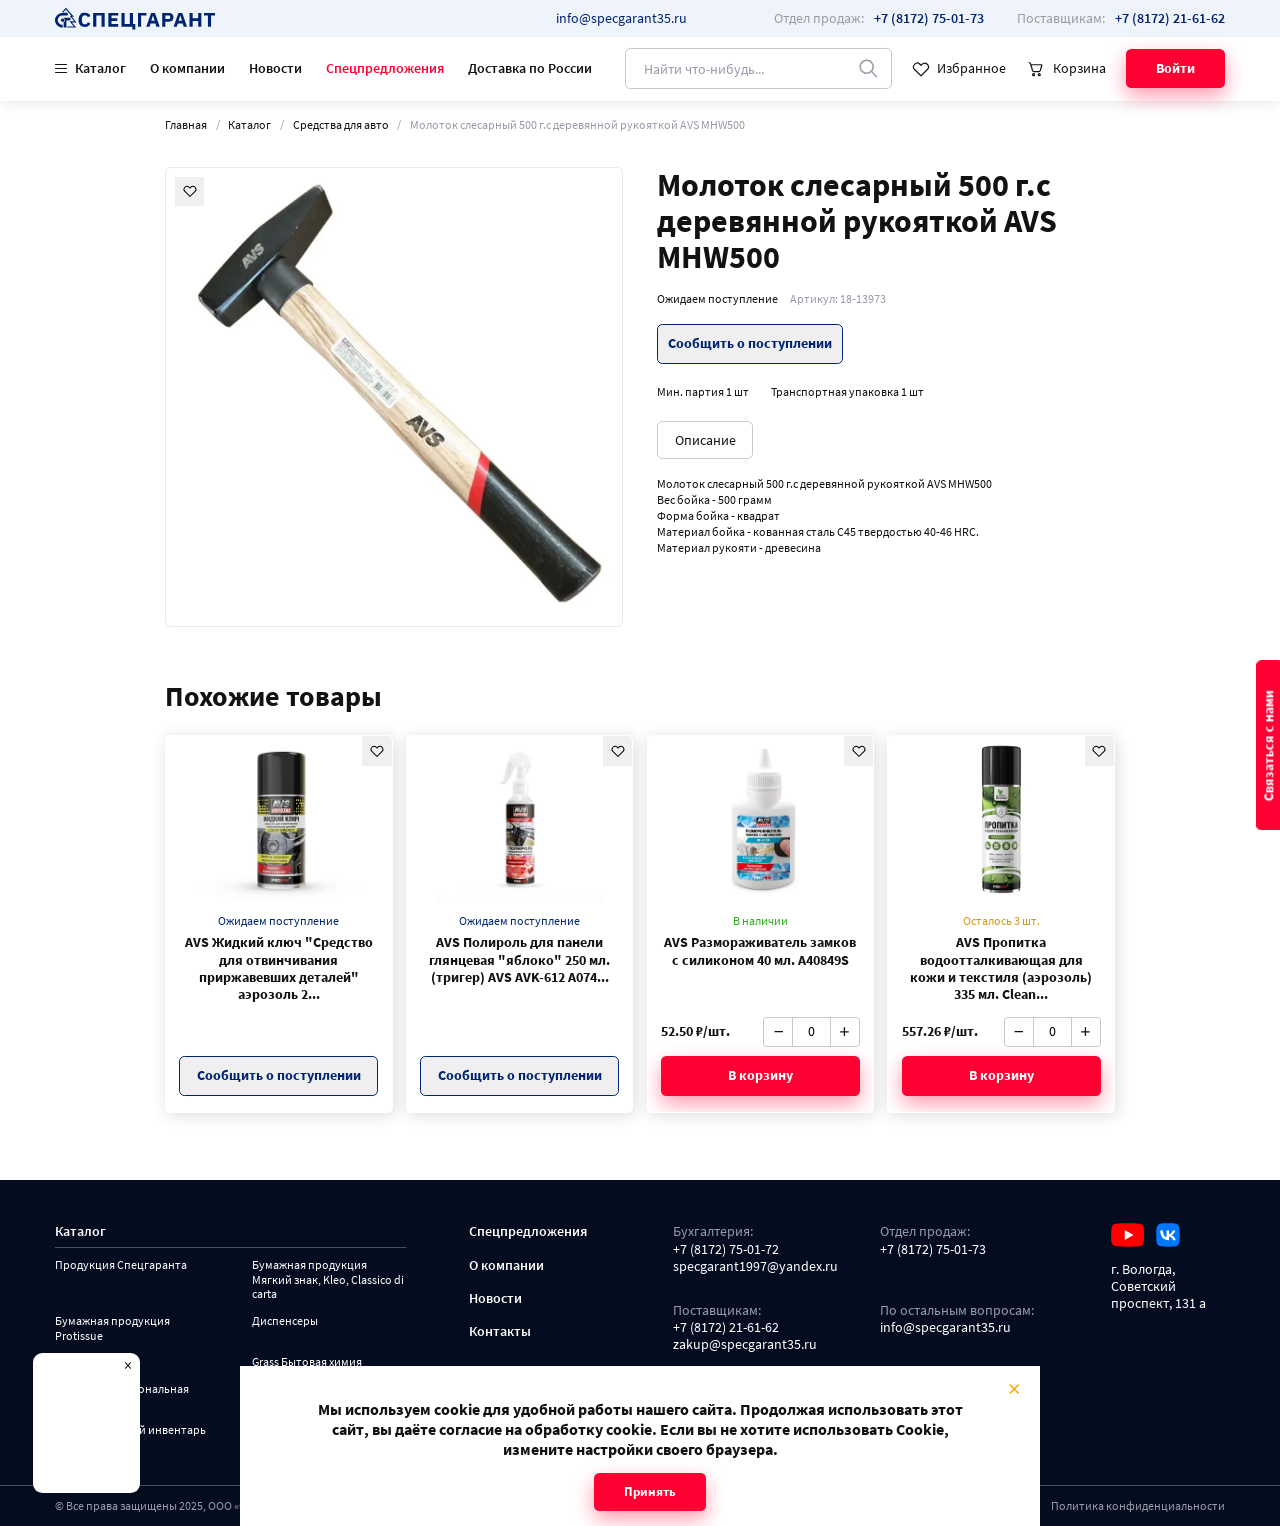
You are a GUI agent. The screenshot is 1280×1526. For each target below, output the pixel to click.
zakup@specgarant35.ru (745, 1344)
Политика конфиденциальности (1138, 1505)
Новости (275, 68)
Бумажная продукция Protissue (112, 1328)
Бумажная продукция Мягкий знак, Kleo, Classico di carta (328, 1279)
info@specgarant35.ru (621, 18)
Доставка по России (530, 68)
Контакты (500, 1331)
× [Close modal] (1014, 1388)
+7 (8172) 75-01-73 (933, 1249)
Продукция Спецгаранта (121, 1265)
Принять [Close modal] (650, 1491)
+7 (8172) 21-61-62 (726, 1327)
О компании (187, 68)
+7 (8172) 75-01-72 (726, 1249)
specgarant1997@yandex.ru (755, 1266)
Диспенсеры (285, 1321)
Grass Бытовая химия (307, 1362)
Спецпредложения (385, 68)
